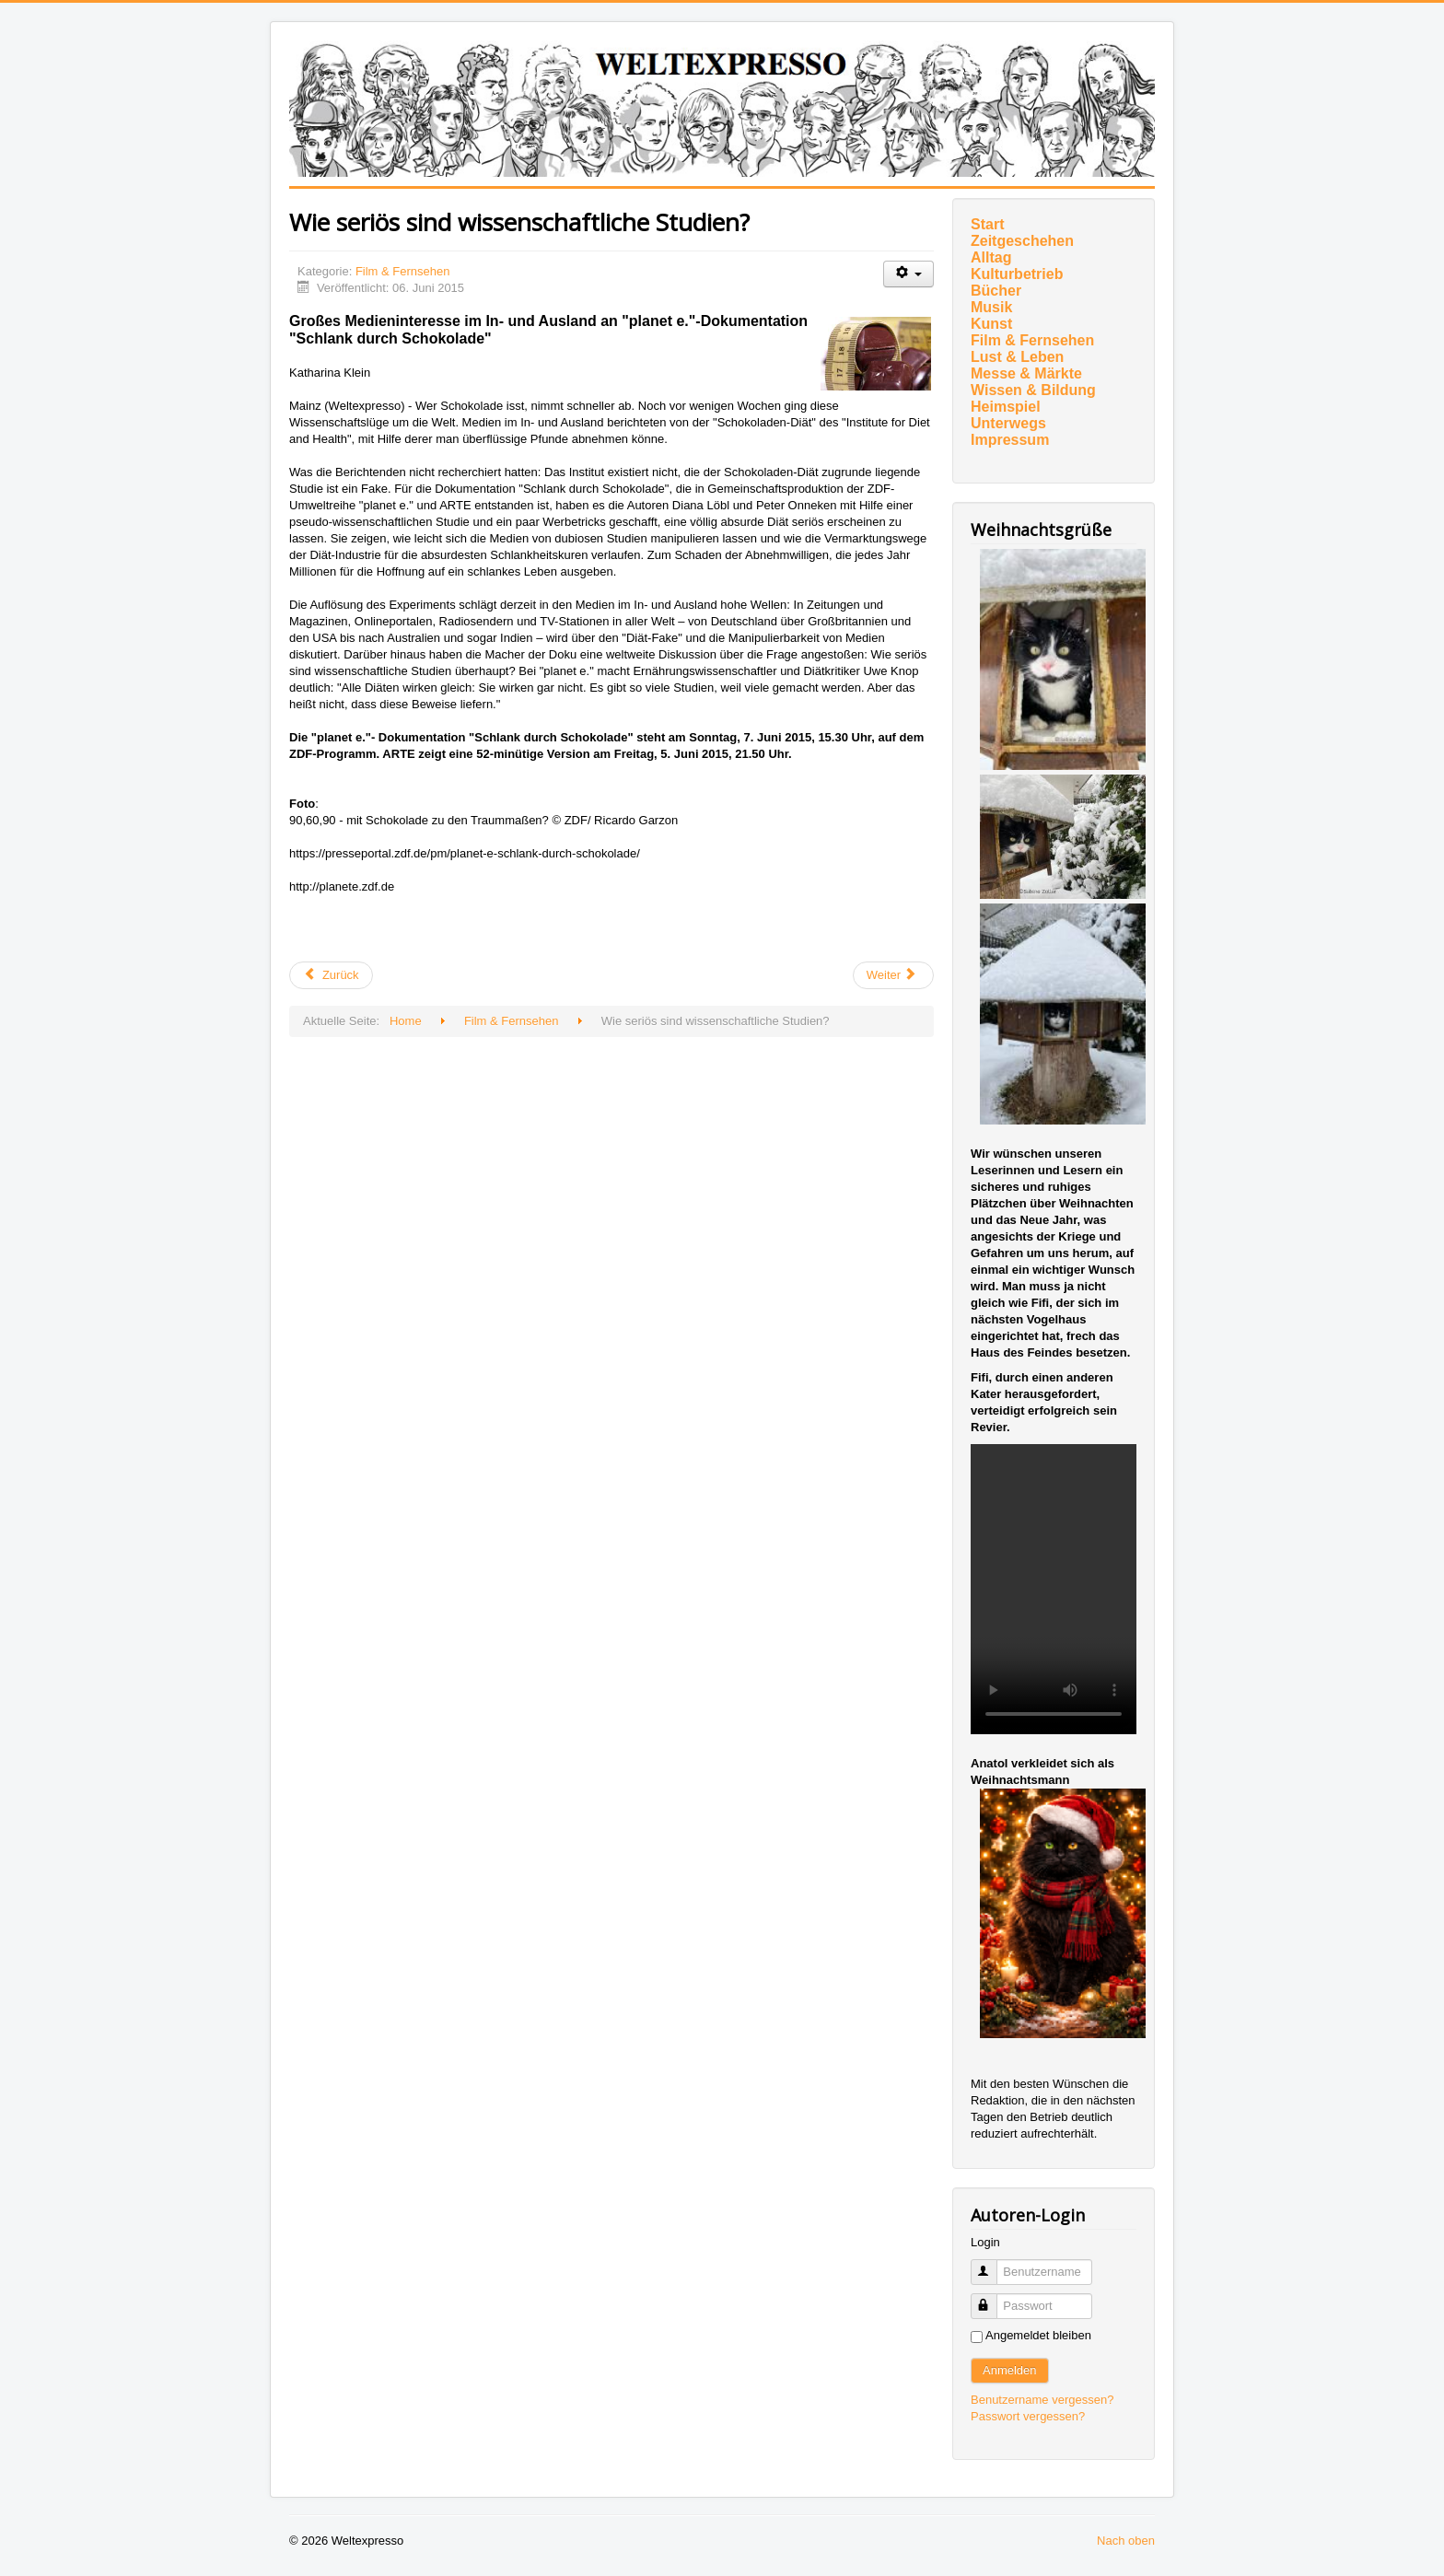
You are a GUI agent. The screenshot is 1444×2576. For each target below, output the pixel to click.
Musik (991, 307)
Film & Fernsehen (402, 271)
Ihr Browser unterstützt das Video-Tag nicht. (1053, 1589)
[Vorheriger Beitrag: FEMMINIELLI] (331, 975)
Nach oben (1126, 2540)
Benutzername (992, 2264)
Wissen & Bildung (1033, 390)
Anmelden (1010, 2370)
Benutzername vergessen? (1042, 2400)
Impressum (1010, 440)
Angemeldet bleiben (1038, 2335)
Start (987, 224)
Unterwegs (1008, 423)
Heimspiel (1006, 406)
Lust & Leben (1017, 357)
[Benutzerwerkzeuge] (908, 274)
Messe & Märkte (1026, 373)
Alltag (991, 257)
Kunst (991, 324)
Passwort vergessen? (1028, 2416)
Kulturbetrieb (1017, 274)
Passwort (992, 2298)
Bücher (996, 290)
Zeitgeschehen (1022, 241)
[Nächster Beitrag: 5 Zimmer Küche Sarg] (893, 975)
